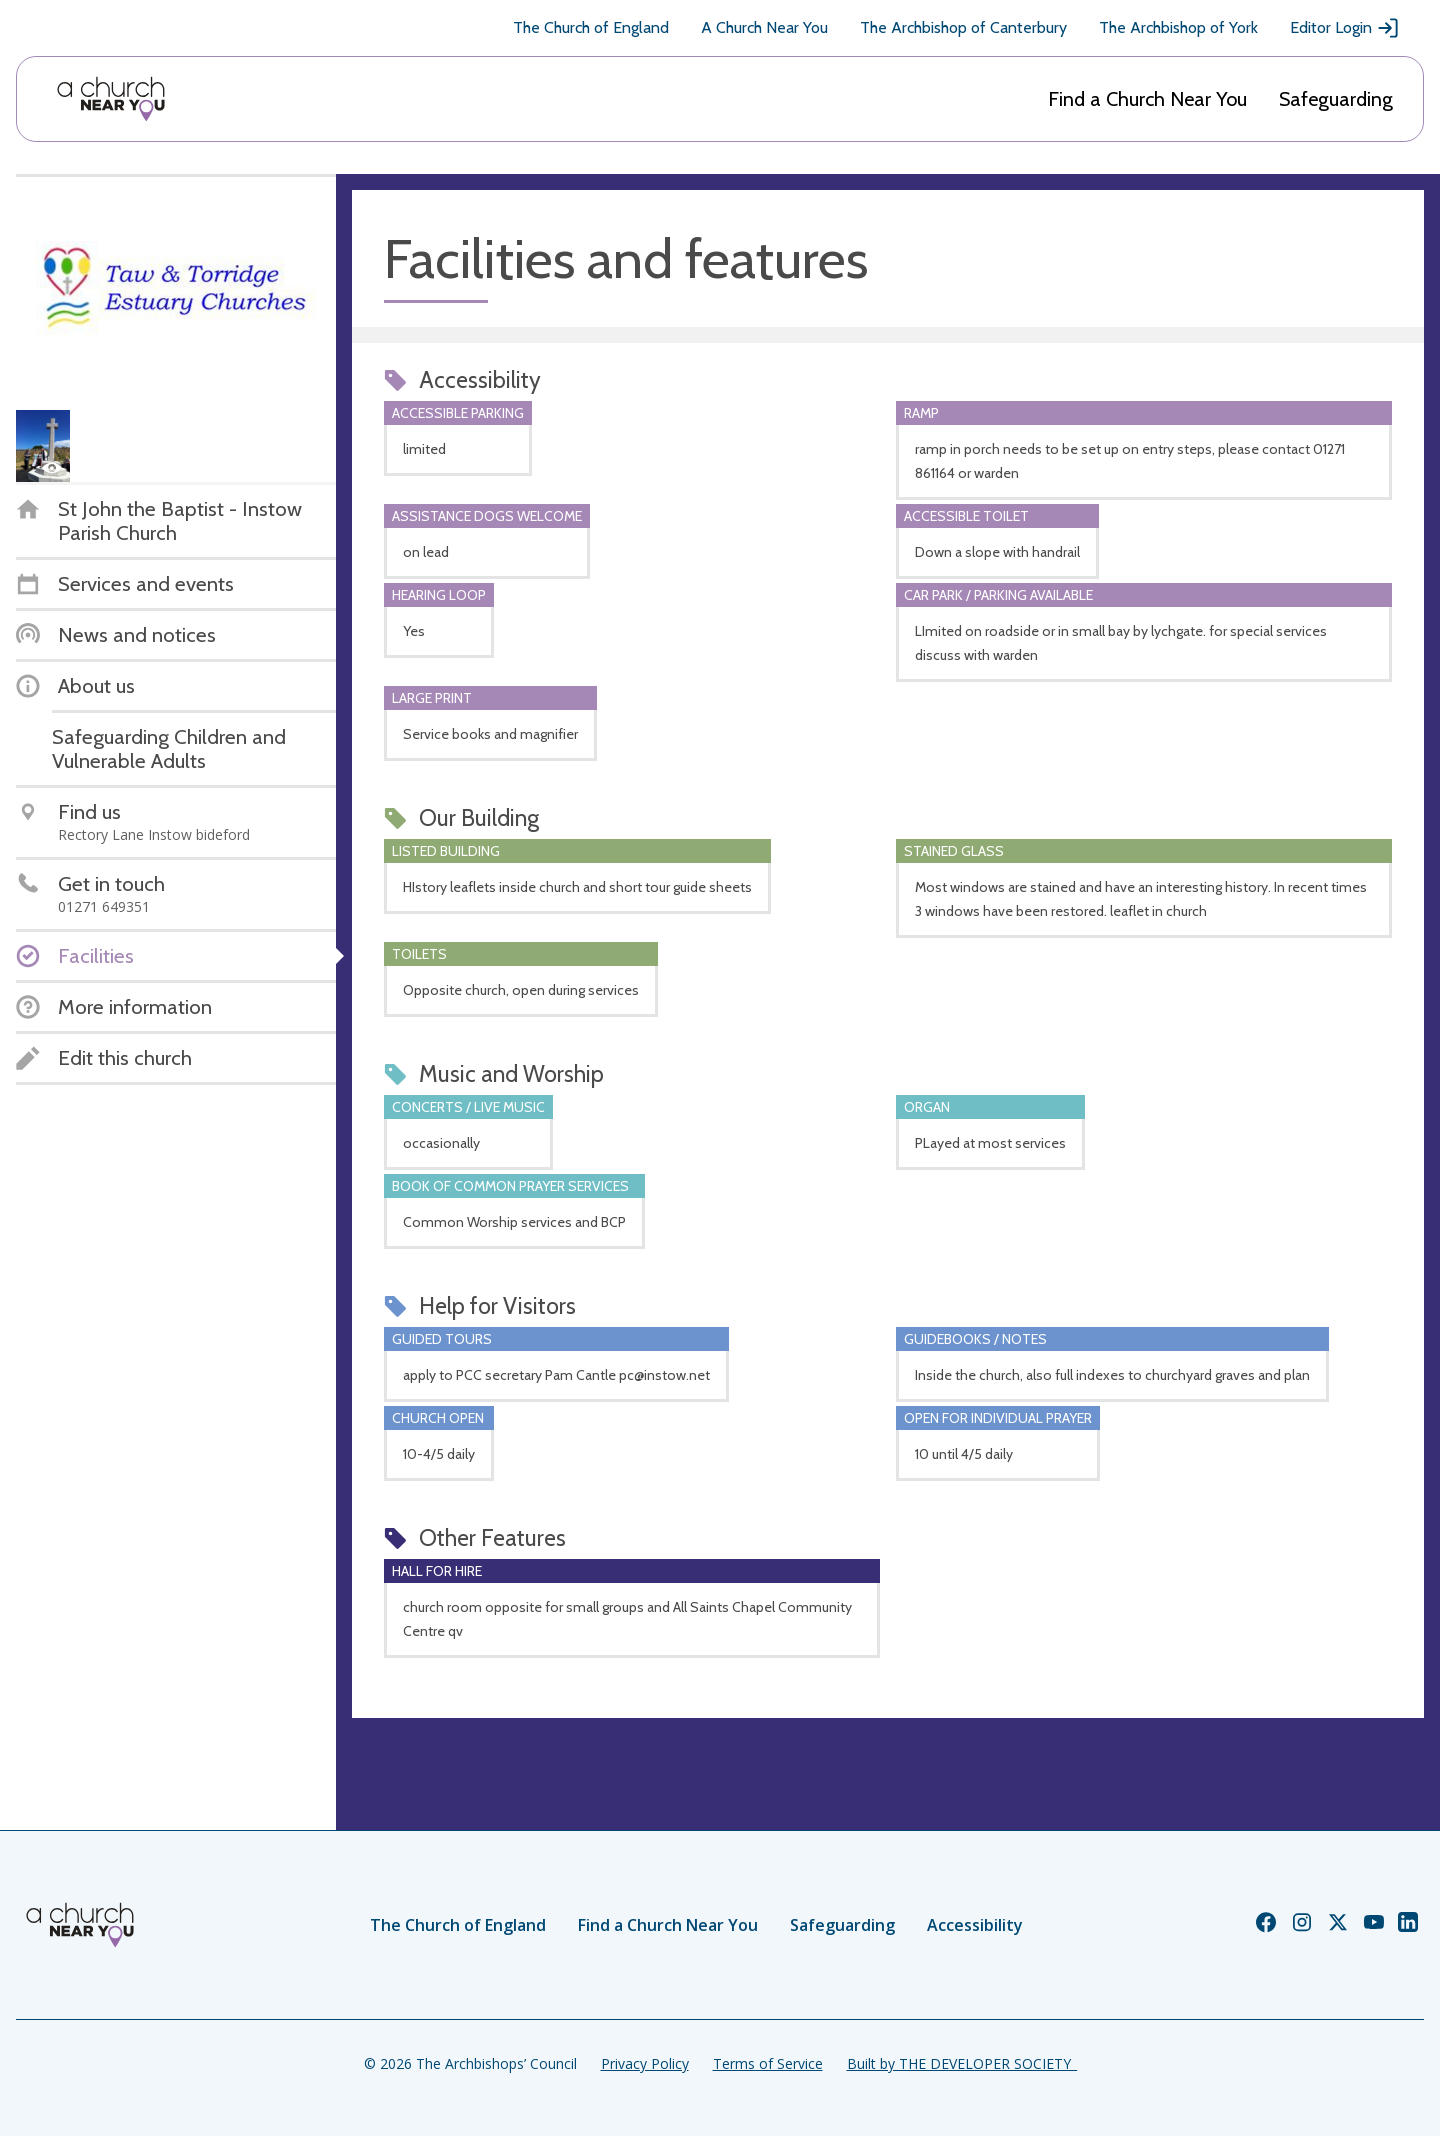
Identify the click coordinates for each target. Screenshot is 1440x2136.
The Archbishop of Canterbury (963, 27)
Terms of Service (768, 2063)
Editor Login (1345, 28)
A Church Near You (764, 27)
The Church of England (591, 27)
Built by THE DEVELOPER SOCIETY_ (962, 2063)
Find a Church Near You (1147, 99)
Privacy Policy (645, 2063)
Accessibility (975, 1925)
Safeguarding (1336, 99)
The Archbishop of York (1178, 27)
